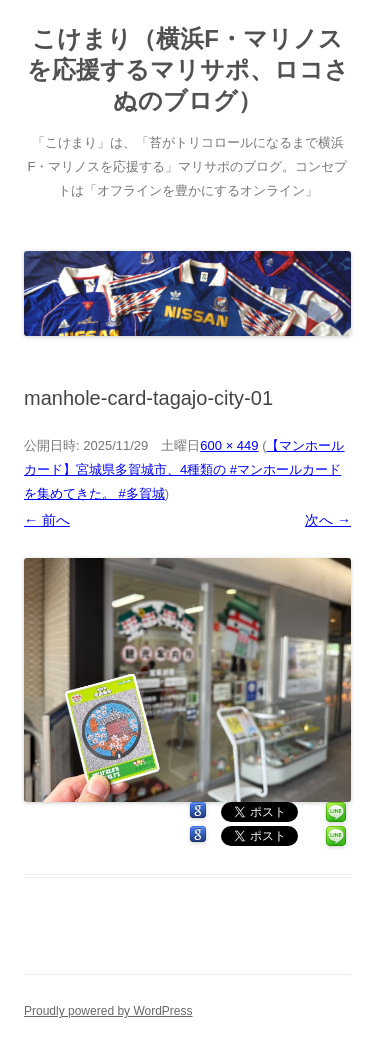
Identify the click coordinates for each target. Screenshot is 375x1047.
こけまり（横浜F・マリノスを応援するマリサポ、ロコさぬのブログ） (188, 69)
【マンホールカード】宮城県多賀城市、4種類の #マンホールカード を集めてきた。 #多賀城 (184, 469)
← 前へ (47, 520)
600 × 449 (229, 445)
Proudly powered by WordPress (108, 1011)
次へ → (328, 520)
